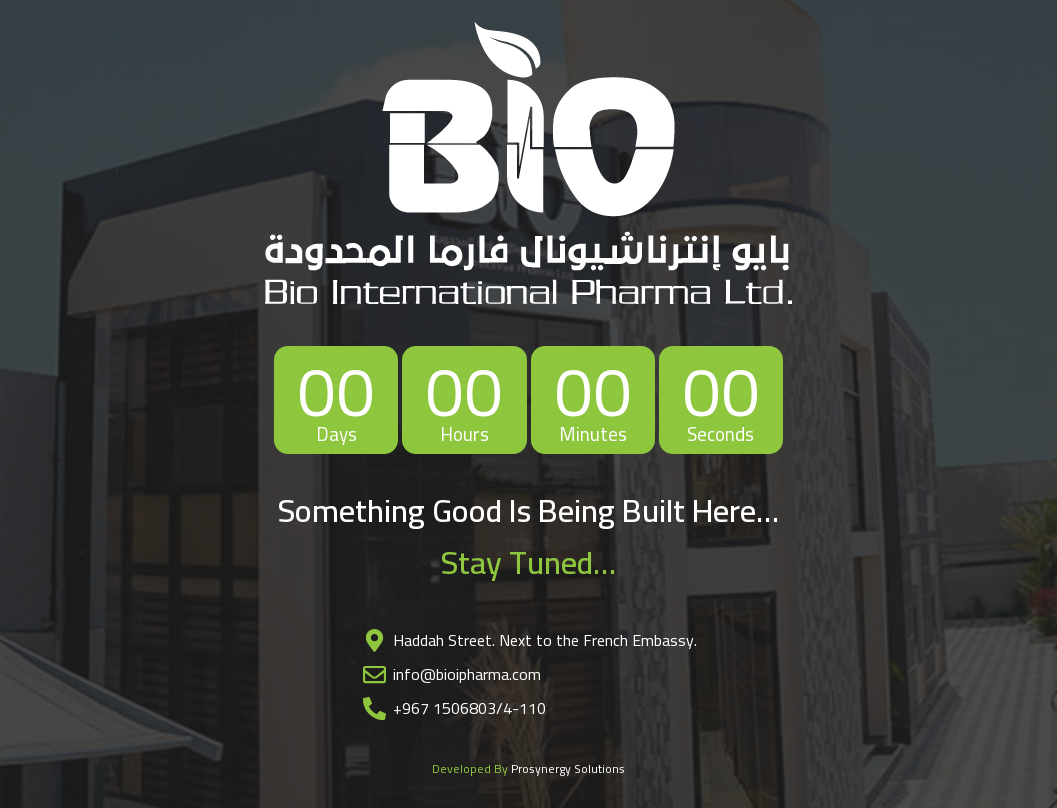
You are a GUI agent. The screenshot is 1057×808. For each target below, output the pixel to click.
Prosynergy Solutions (568, 768)
